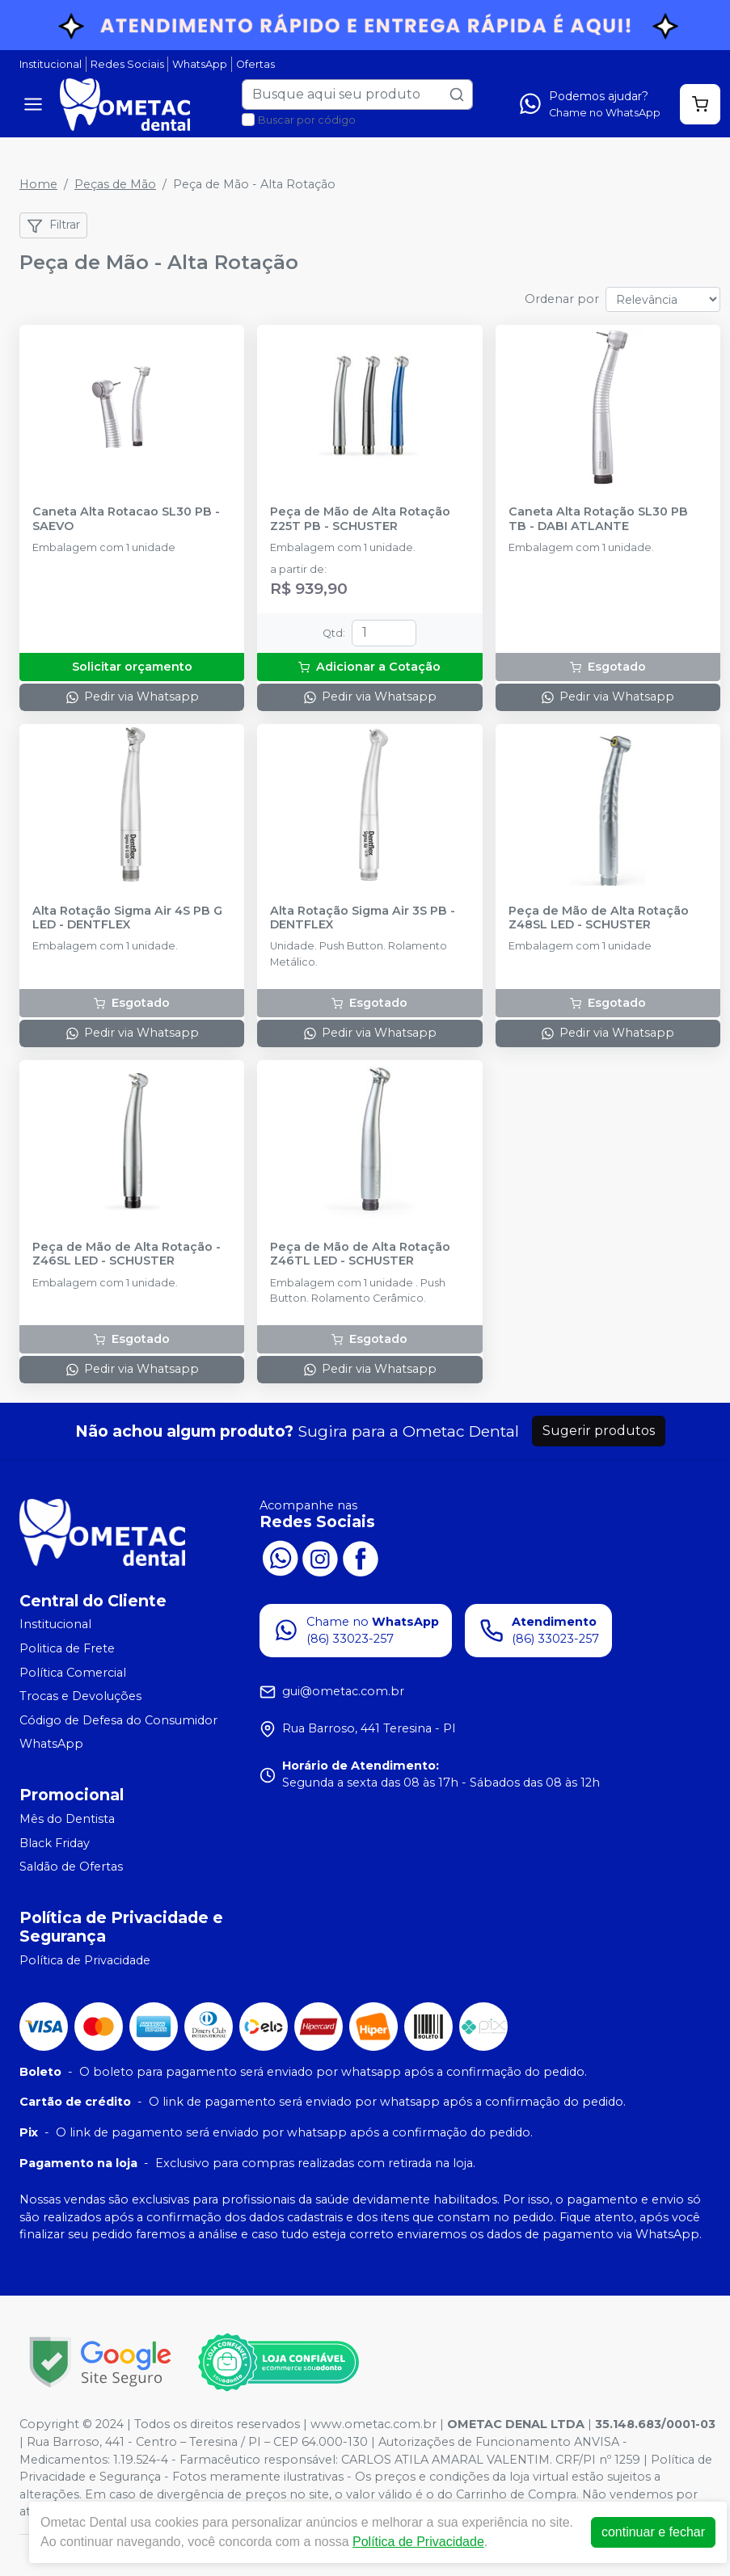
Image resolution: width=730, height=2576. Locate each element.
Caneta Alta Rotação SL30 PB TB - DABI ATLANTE (598, 518)
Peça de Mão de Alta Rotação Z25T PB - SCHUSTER (360, 518)
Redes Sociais (127, 64)
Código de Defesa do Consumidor (118, 1720)
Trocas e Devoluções (80, 1696)
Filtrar (53, 225)
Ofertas (255, 64)
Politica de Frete (67, 1648)
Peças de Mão (115, 184)
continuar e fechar (653, 2532)
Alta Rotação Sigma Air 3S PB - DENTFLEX (362, 918)
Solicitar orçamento (132, 666)
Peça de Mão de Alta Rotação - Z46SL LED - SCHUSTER (126, 1254)
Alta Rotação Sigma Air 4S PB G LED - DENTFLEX (127, 918)
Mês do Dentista (67, 1819)
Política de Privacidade (84, 1960)
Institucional (50, 64)
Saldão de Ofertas (71, 1866)
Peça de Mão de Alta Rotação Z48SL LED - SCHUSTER (598, 918)
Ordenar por (562, 299)
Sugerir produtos (598, 1430)
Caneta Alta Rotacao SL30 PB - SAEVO (126, 518)
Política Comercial (72, 1672)
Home (38, 184)
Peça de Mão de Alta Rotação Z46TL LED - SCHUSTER (360, 1254)
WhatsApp (199, 64)
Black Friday (54, 1843)
